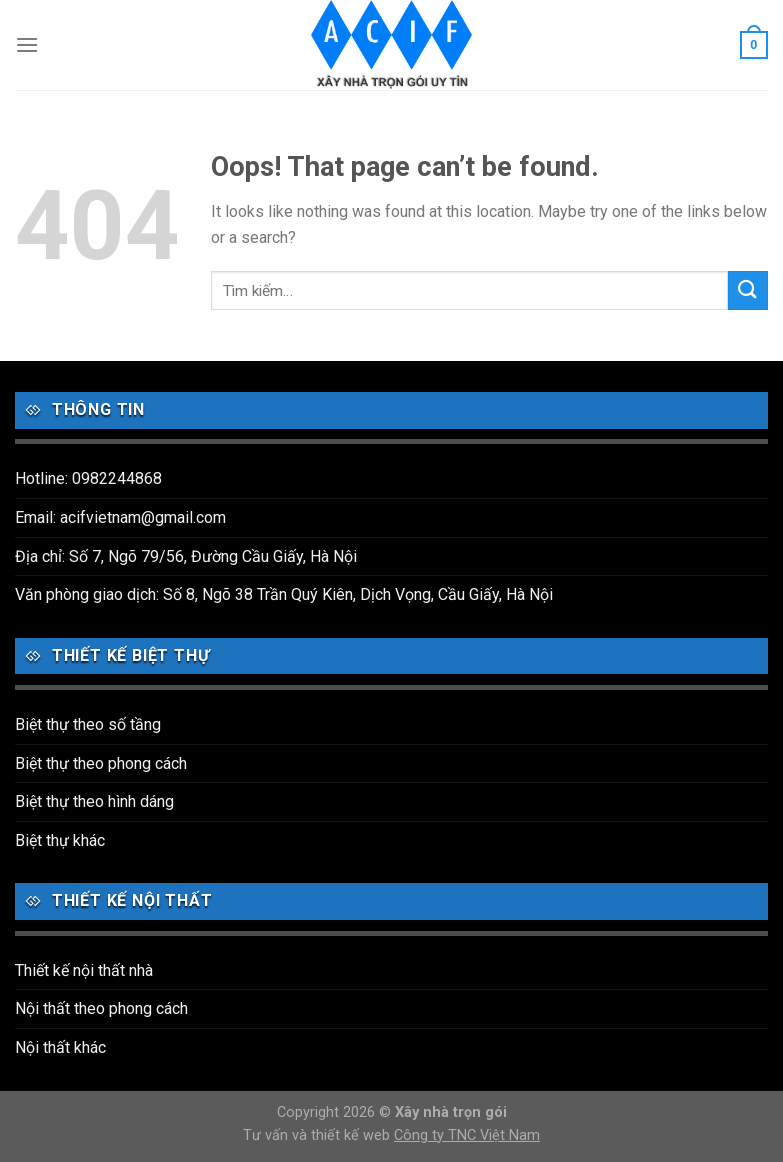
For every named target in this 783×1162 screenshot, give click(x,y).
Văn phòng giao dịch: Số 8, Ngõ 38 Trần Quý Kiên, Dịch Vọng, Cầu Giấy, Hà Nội (284, 594)
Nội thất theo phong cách (101, 1008)
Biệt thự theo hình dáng (94, 801)
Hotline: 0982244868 (88, 478)
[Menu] (27, 44)
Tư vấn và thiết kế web (318, 1135)
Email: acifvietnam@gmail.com (120, 517)
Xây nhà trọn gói (451, 1112)
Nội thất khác (60, 1047)
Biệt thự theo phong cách (101, 763)
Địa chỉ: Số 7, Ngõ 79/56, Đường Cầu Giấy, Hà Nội (186, 556)
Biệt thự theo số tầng (88, 724)
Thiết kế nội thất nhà (84, 970)
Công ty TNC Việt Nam (467, 1135)
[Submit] (748, 290)
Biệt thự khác (60, 840)
